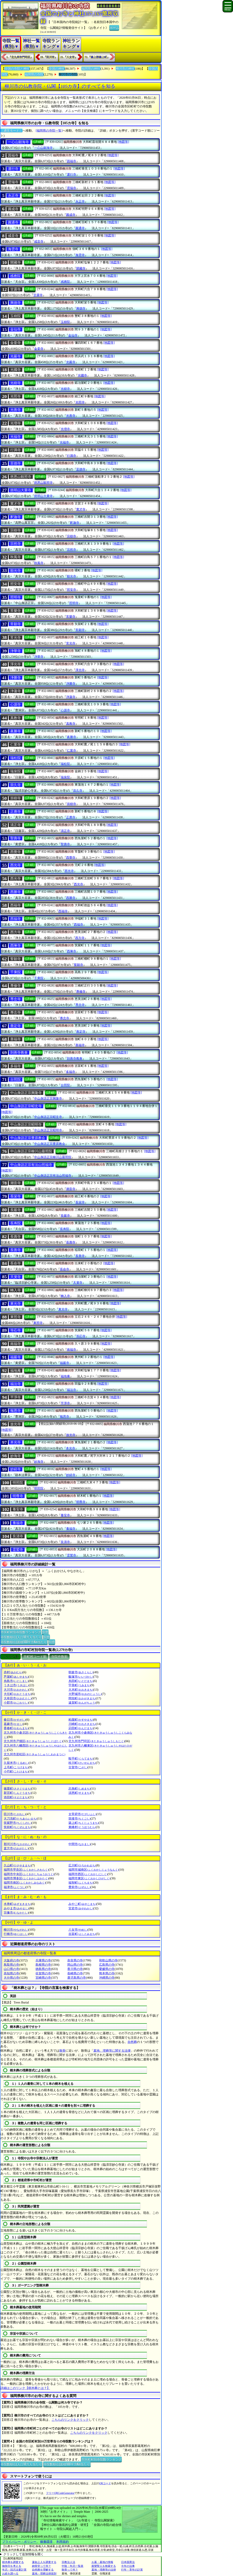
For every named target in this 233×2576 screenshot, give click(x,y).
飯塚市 (80, 1676)
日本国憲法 (128, 2562)
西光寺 (15, 865)
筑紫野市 (17, 1822)
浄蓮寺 (15, 691)
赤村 (13, 1672)
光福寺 (15, 437)
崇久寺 (15, 785)
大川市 (16, 1689)
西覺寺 (15, 852)
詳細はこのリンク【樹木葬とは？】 (25, 2388)
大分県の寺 (11, 1977)
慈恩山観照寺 (20, 477)
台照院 (15, 1079)
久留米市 (16, 1762)
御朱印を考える (11, 2566)
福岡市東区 (89, 1878)
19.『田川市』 (48, 57)
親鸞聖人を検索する (103, 2566)
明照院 (18, 1483)
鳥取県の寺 (11, 1964)
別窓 (45, 1632)
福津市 (15, 1887)
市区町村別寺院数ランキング (21, 1632)
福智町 (80, 1882)
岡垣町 (82, 1698)
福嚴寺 (15, 1357)
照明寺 (15, 597)
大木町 (80, 1689)
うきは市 (16, 1685)
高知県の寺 (11, 1973)
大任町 (17, 1694)
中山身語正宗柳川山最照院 (31, 1151)
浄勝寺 (15, 678)
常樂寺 (15, 611)
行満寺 (15, 450)
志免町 (79, 1788)
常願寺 (15, 624)
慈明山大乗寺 (20, 490)
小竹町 (16, 1771)
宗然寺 (15, 544)
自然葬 (132, 2042)
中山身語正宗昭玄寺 (26, 1106)
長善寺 (15, 1250)
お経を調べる (10, 2573)
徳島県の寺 (43, 1969)
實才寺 (15, 504)
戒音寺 (13, 236)
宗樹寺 (15, 530)
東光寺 (15, 1304)
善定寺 (15, 1026)
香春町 (16, 1728)
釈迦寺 (15, 517)
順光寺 (15, 571)
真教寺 (15, 718)
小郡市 (16, 1702)
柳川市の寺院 (68, 74)
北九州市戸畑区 (33, 1741)
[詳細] (38, 142)
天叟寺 (15, 1277)
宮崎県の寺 (43, 1977)
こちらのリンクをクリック (70, 2419)
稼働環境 (46, 2541)
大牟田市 (17, 1698)
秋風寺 (15, 557)
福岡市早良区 (26, 1869)
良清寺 (18, 1536)
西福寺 (15, 905)
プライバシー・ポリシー (19, 2541)
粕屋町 (80, 1719)
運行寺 (13, 169)
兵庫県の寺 (43, 1960)
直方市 (16, 1848)
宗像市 (16, 1912)
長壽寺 (15, 1237)
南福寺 (15, 1344)
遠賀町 (82, 1702)
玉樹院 (15, 316)
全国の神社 (57, 68)
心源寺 (15, 704)
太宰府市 (82, 1814)
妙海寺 (15, 1456)
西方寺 (15, 932)
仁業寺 (15, 745)
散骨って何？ (70, 2569)
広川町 (82, 1865)
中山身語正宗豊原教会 (27, 1138)
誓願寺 (15, 959)
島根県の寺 (43, 1964)
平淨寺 (15, 1397)
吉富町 (82, 1934)
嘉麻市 (13, 1724)
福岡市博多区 (26, 1878)
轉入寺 (15, 1290)
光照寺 (15, 396)
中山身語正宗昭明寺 (26, 1124)
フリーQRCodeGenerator (60, 2493)
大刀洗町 (20, 1818)
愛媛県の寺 (107, 1969)
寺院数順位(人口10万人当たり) (21, 1637)
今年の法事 (128, 2566)
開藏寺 (15, 262)
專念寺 (15, 1012)
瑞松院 (15, 758)
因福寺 (13, 155)
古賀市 (78, 1767)
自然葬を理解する (43, 2569)
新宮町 (17, 1792)
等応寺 (15, 1330)
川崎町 (82, 1724)
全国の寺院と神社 (17, 68)
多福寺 (15, 1066)
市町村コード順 (35, 1657)
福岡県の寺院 (34, 74)
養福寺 (18, 1523)
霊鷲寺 (18, 1550)
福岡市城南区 (93, 1869)
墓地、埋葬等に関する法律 (112, 2050)
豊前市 (79, 1887)
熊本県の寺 (107, 1973)
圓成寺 (13, 209)
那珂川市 (17, 1844)
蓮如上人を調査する (44, 2562)
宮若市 (80, 1908)
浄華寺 (15, 651)
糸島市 (16, 1681)
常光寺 (15, 637)
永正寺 (13, 195)
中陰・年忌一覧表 (72, 2566)
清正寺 (15, 825)
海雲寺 (13, 249)
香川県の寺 (75, 1969)
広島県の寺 (107, 1964)
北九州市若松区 (34, 1754)
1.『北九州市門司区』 (19, 57)
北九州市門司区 (96, 1741)
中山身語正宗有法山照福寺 (31, 1165)
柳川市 (16, 1929)
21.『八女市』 (68, 57)
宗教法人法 (68, 2562)
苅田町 (80, 1728)
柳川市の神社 (125, 68)
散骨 (62, 2050)
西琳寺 (15, 945)
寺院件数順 (59, 1657)
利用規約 (62, 2541)
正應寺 (15, 812)
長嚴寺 (15, 1210)
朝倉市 (80, 1672)
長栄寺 (15, 1196)
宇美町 (79, 1685)
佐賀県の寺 (43, 1973)
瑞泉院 (15, 771)
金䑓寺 (15, 343)
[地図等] (123, 141)
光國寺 (15, 370)
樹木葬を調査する (13, 2562)
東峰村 (82, 1827)
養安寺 (18, 1509)
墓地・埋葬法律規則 (44, 2573)
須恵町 (79, 1792)
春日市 (15, 1719)
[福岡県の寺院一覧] (49, 130)
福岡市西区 (87, 1874)
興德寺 (15, 303)
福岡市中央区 (29, 1874)
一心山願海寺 (18, 142)
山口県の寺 (11, 1969)
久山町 (17, 1865)
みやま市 (16, 1908)
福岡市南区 (24, 1882)
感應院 (15, 276)
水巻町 (17, 1904)
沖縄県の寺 (107, 1977)
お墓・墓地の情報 (102, 2562)
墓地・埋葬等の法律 (103, 2569)
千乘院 (15, 972)
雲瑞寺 (13, 182)
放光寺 (15, 1424)
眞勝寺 (15, 731)
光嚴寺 (15, 356)
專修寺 (15, 986)
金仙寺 (15, 329)
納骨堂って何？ (41, 2566)
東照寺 (15, 1317)
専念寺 (15, 999)
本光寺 (15, 1442)
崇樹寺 (15, 798)
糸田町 (80, 1681)
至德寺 (15, 463)
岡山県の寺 (75, 1964)
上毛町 (16, 1767)
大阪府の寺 (11, 1960)
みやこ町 (82, 1904)
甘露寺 (15, 289)
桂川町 (82, 1762)
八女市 (78, 1929)
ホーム (114, 27)
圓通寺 (13, 222)
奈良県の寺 (75, 1960)
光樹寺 (15, 383)
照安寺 (15, 584)
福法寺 (15, 1384)
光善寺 (15, 410)
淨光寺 (15, 664)
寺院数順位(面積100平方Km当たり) (24, 1641)
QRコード (105, 2483)
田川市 (15, 1814)
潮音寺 (15, 1183)
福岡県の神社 (91, 68)
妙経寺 (15, 1469)
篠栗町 (17, 1788)
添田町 (16, 1797)
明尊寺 (18, 1496)
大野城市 (85, 1694)
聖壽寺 (15, 838)
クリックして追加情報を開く (23, 2554)
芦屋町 (16, 1676)
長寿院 (15, 1223)
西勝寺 (15, 892)
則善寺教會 (19, 1052)
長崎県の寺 (75, 1973)
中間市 (79, 1844)
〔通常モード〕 (11, 130)
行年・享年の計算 (132, 2569)
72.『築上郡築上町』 (97, 57)
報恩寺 (15, 1411)
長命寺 (15, 1263)
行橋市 (16, 1934)
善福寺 (15, 1039)
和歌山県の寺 (108, 1960)
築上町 (83, 1822)
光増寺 (15, 423)
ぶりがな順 (10, 1657)
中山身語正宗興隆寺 (26, 1093)
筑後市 (79, 1818)
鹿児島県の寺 (76, 1977)
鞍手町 (80, 1758)
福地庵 (15, 1370)
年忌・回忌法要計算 (14, 2569)
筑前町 (17, 1827)
